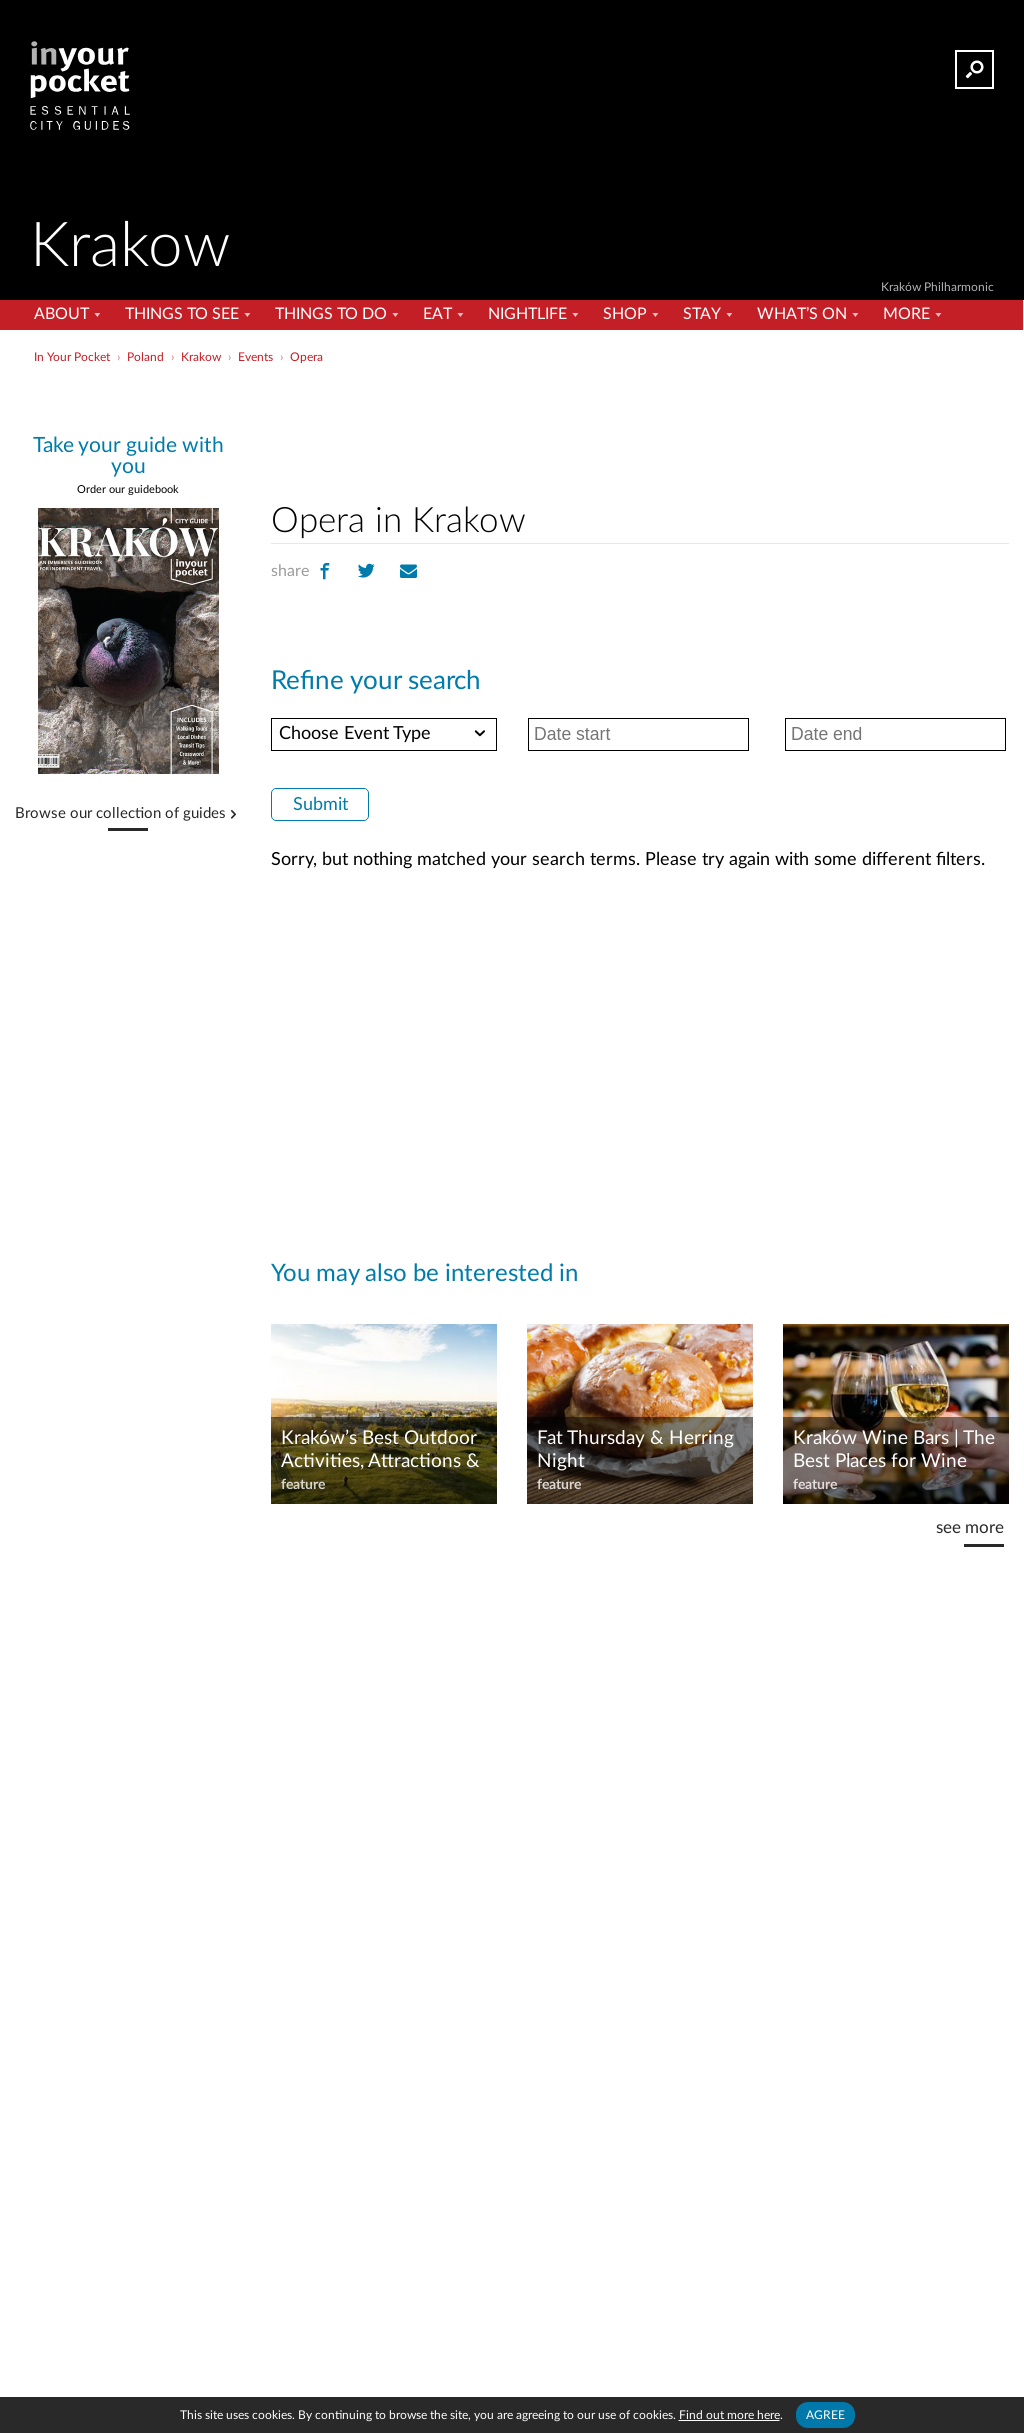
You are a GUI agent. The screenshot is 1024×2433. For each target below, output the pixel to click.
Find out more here (729, 2415)
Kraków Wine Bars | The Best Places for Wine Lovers (894, 1451)
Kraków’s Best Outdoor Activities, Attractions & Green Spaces (380, 1451)
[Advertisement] (510, 414)
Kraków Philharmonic (937, 287)
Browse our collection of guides (120, 814)
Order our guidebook (128, 489)
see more (970, 1527)
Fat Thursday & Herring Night (635, 1450)
